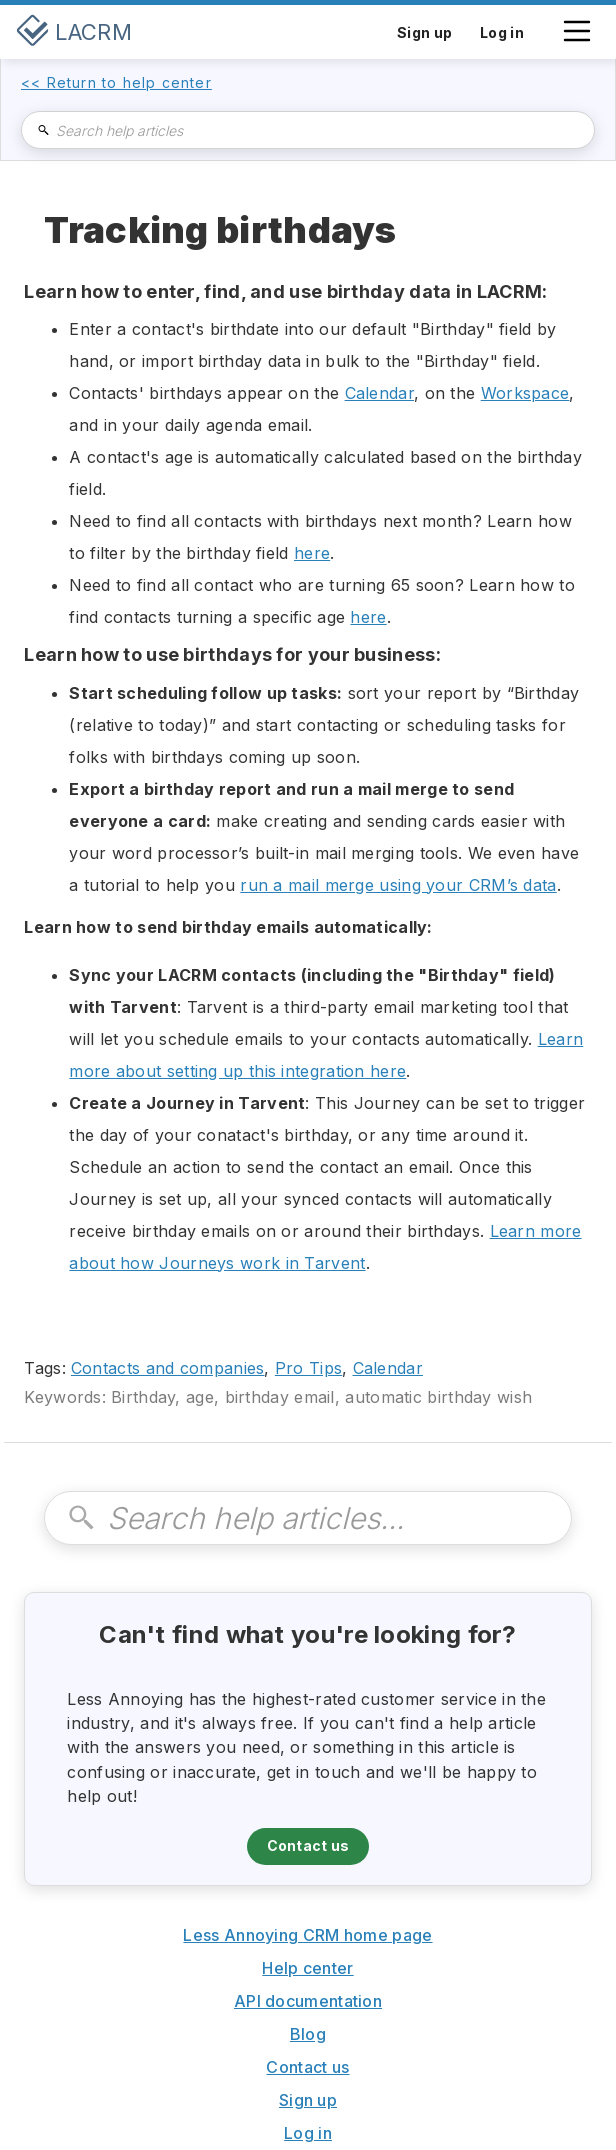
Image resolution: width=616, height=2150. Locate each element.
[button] (577, 41)
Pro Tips (308, 1368)
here (312, 553)
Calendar (379, 393)
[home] (74, 32)
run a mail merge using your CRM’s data (398, 885)
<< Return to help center (116, 83)
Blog (308, 2034)
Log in (308, 2133)
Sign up (308, 2100)
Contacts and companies (168, 1368)
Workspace (525, 393)
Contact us (308, 1845)
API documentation (308, 2001)
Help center (307, 1968)
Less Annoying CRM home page (307, 1935)
